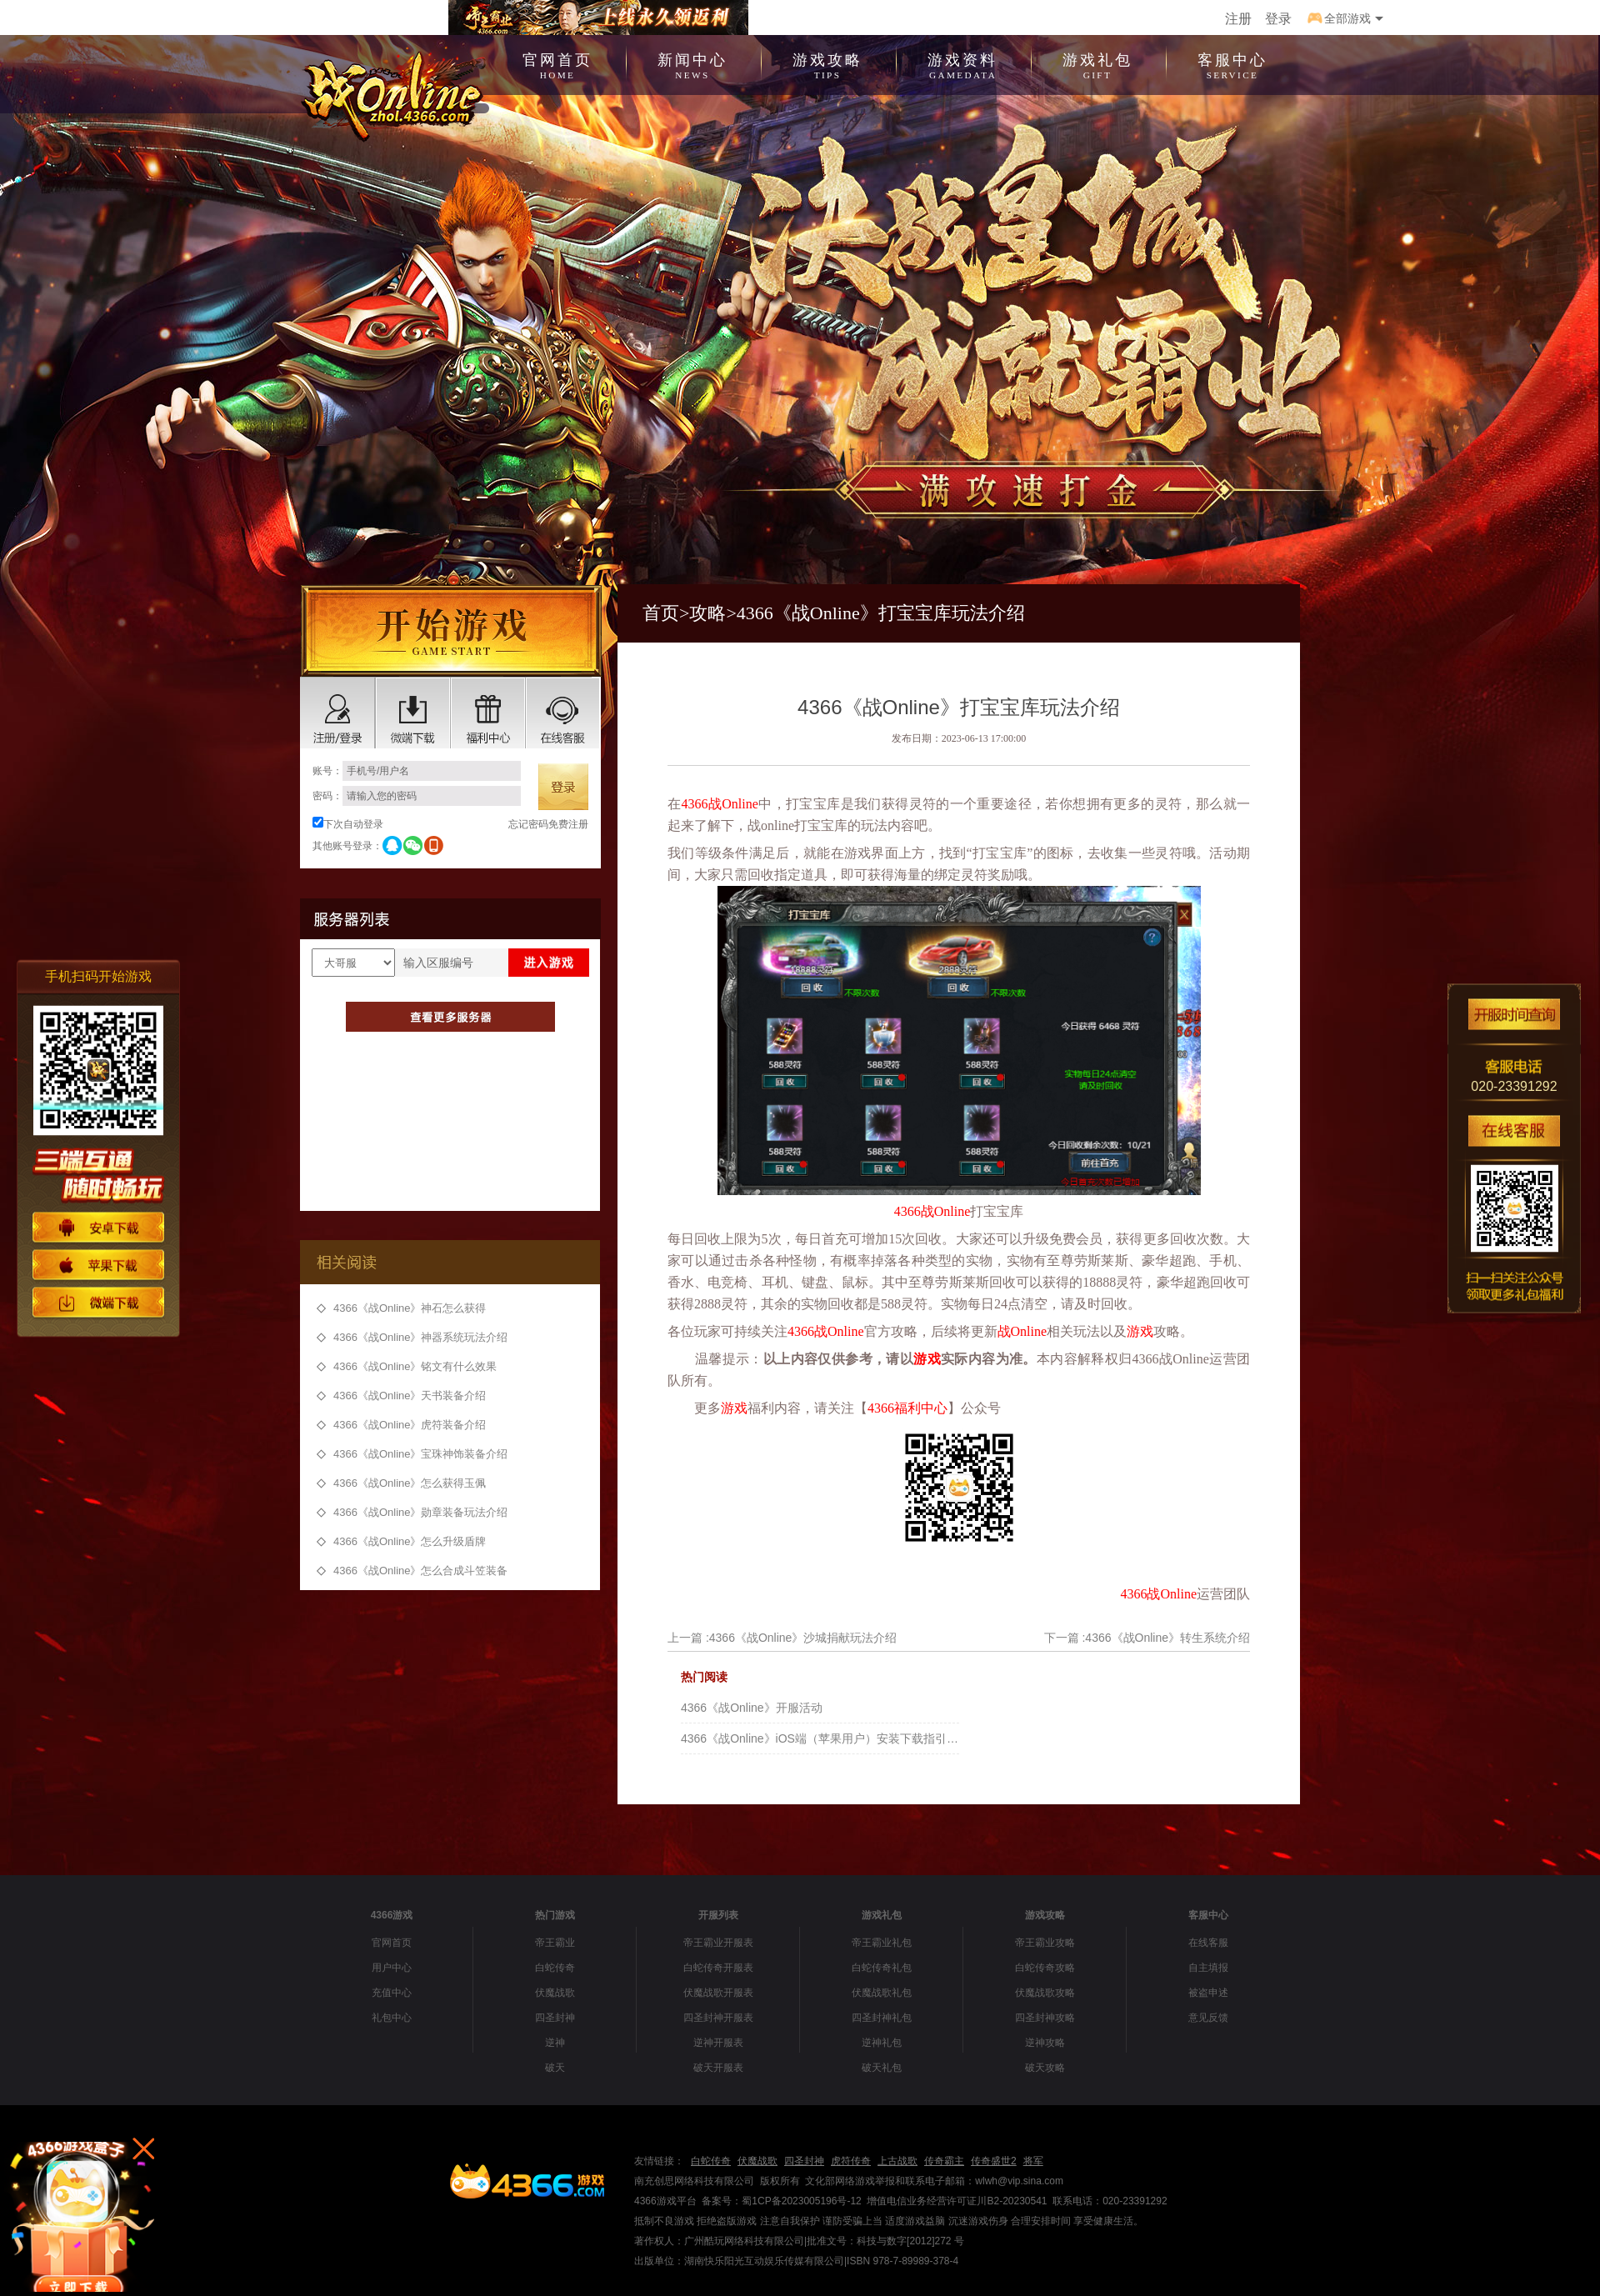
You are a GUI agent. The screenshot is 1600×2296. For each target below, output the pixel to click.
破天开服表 (718, 2067)
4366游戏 (392, 1915)
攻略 (707, 613)
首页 (660, 613)
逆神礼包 (882, 2042)
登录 (1278, 19)
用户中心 (392, 1967)
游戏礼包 (1097, 64)
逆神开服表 (718, 2042)
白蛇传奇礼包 (882, 1967)
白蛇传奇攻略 (1045, 1967)
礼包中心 (392, 2017)
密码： (416, 796)
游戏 (1140, 1331)
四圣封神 (555, 2017)
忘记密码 (528, 824)
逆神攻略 (1045, 2042)
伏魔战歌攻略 (1045, 1992)
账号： (416, 771)
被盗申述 (1208, 1992)
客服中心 (1233, 64)
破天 (555, 2067)
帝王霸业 (555, 1942)
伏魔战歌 (555, 1992)
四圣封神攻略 (1045, 2017)
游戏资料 (963, 64)
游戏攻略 (827, 64)
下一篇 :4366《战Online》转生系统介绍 (1147, 1637)
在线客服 (1208, 1942)
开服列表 (718, 1915)
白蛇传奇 (555, 1967)
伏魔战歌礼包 (882, 1992)
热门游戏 (555, 1915)
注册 (1238, 19)
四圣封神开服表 (718, 2017)
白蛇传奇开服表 (718, 1967)
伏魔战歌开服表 (718, 1992)
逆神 (555, 2042)
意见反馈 (1208, 2017)
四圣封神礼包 (882, 2017)
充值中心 (392, 1992)
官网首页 (557, 64)
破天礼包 (882, 2067)
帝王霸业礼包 (882, 1942)
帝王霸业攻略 (1045, 1942)
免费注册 (568, 824)
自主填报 (1208, 1967)
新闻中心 (693, 64)
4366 (694, 804)
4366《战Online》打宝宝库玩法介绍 (881, 613)
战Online (733, 804)
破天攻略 (1045, 2067)
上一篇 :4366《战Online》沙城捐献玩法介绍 (782, 1637)
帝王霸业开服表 (718, 1942)
